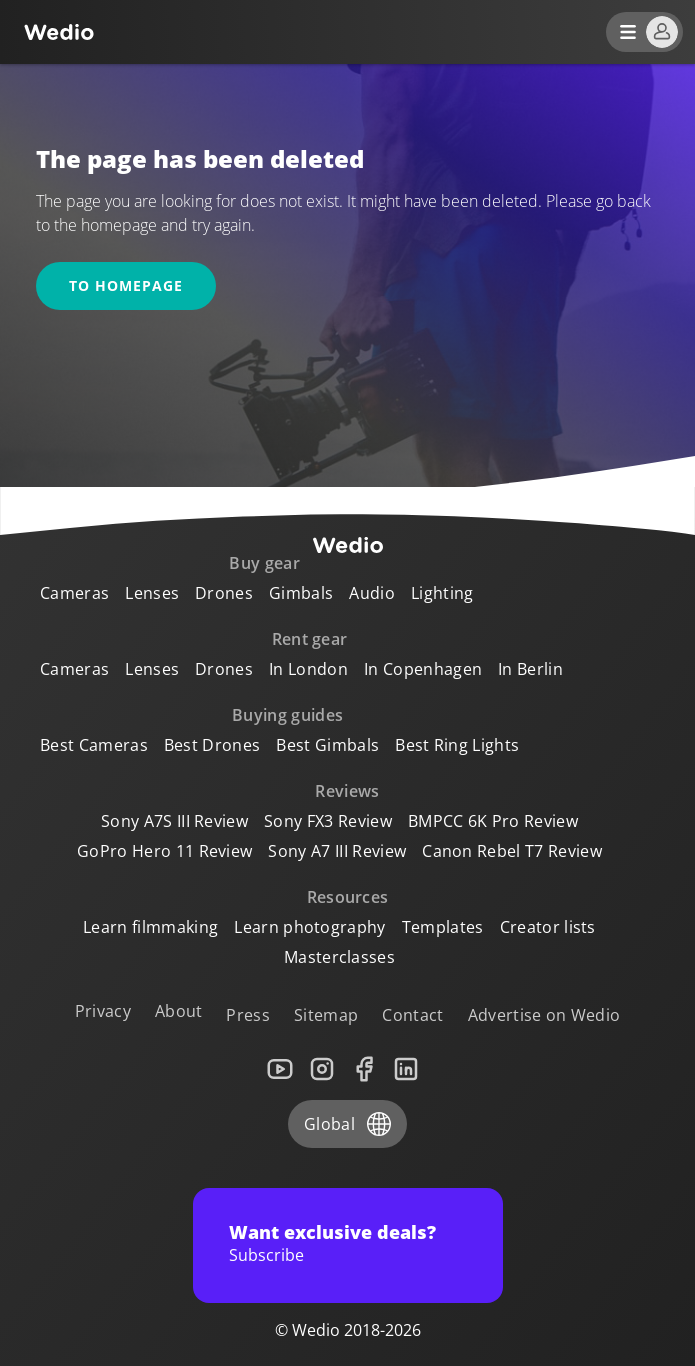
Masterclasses (339, 957)
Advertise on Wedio (544, 1015)
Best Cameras (94, 745)
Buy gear (264, 563)
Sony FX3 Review (328, 821)
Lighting (442, 593)
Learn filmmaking (150, 927)
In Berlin (530, 669)
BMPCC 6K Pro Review (493, 821)
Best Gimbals (327, 745)
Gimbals (301, 593)
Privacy (103, 1011)
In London (308, 669)
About (179, 1011)
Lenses (152, 593)
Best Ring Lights (457, 745)
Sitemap (326, 1015)
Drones (224, 593)
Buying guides (287, 715)
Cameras (74, 593)
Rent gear (310, 639)
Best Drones (212, 745)
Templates (443, 927)
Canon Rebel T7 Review (512, 851)
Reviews (347, 791)
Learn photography (309, 927)
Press (248, 1015)
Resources (348, 897)
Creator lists (548, 927)
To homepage (126, 285)
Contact (412, 1015)
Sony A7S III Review (174, 821)
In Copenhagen (423, 669)
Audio (372, 593)
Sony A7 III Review (337, 851)
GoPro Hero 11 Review (164, 851)
